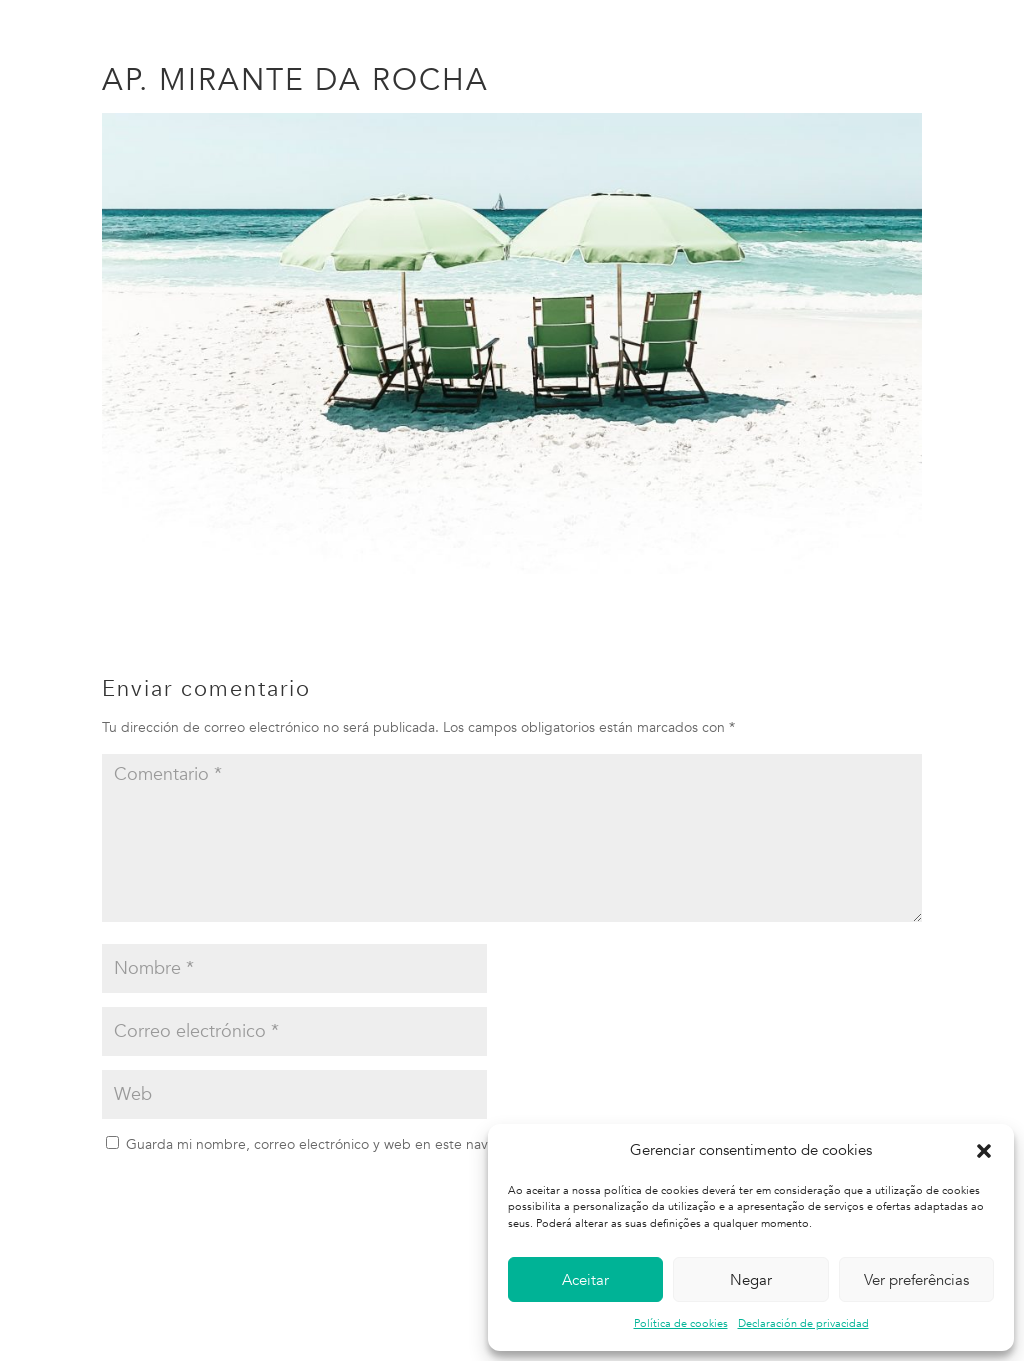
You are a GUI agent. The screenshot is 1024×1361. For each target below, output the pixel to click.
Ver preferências (916, 1280)
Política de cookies (681, 1323)
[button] (984, 1151)
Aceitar (585, 1280)
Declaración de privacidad (803, 1323)
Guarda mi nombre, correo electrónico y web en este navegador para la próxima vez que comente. (439, 1144)
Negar (751, 1280)
